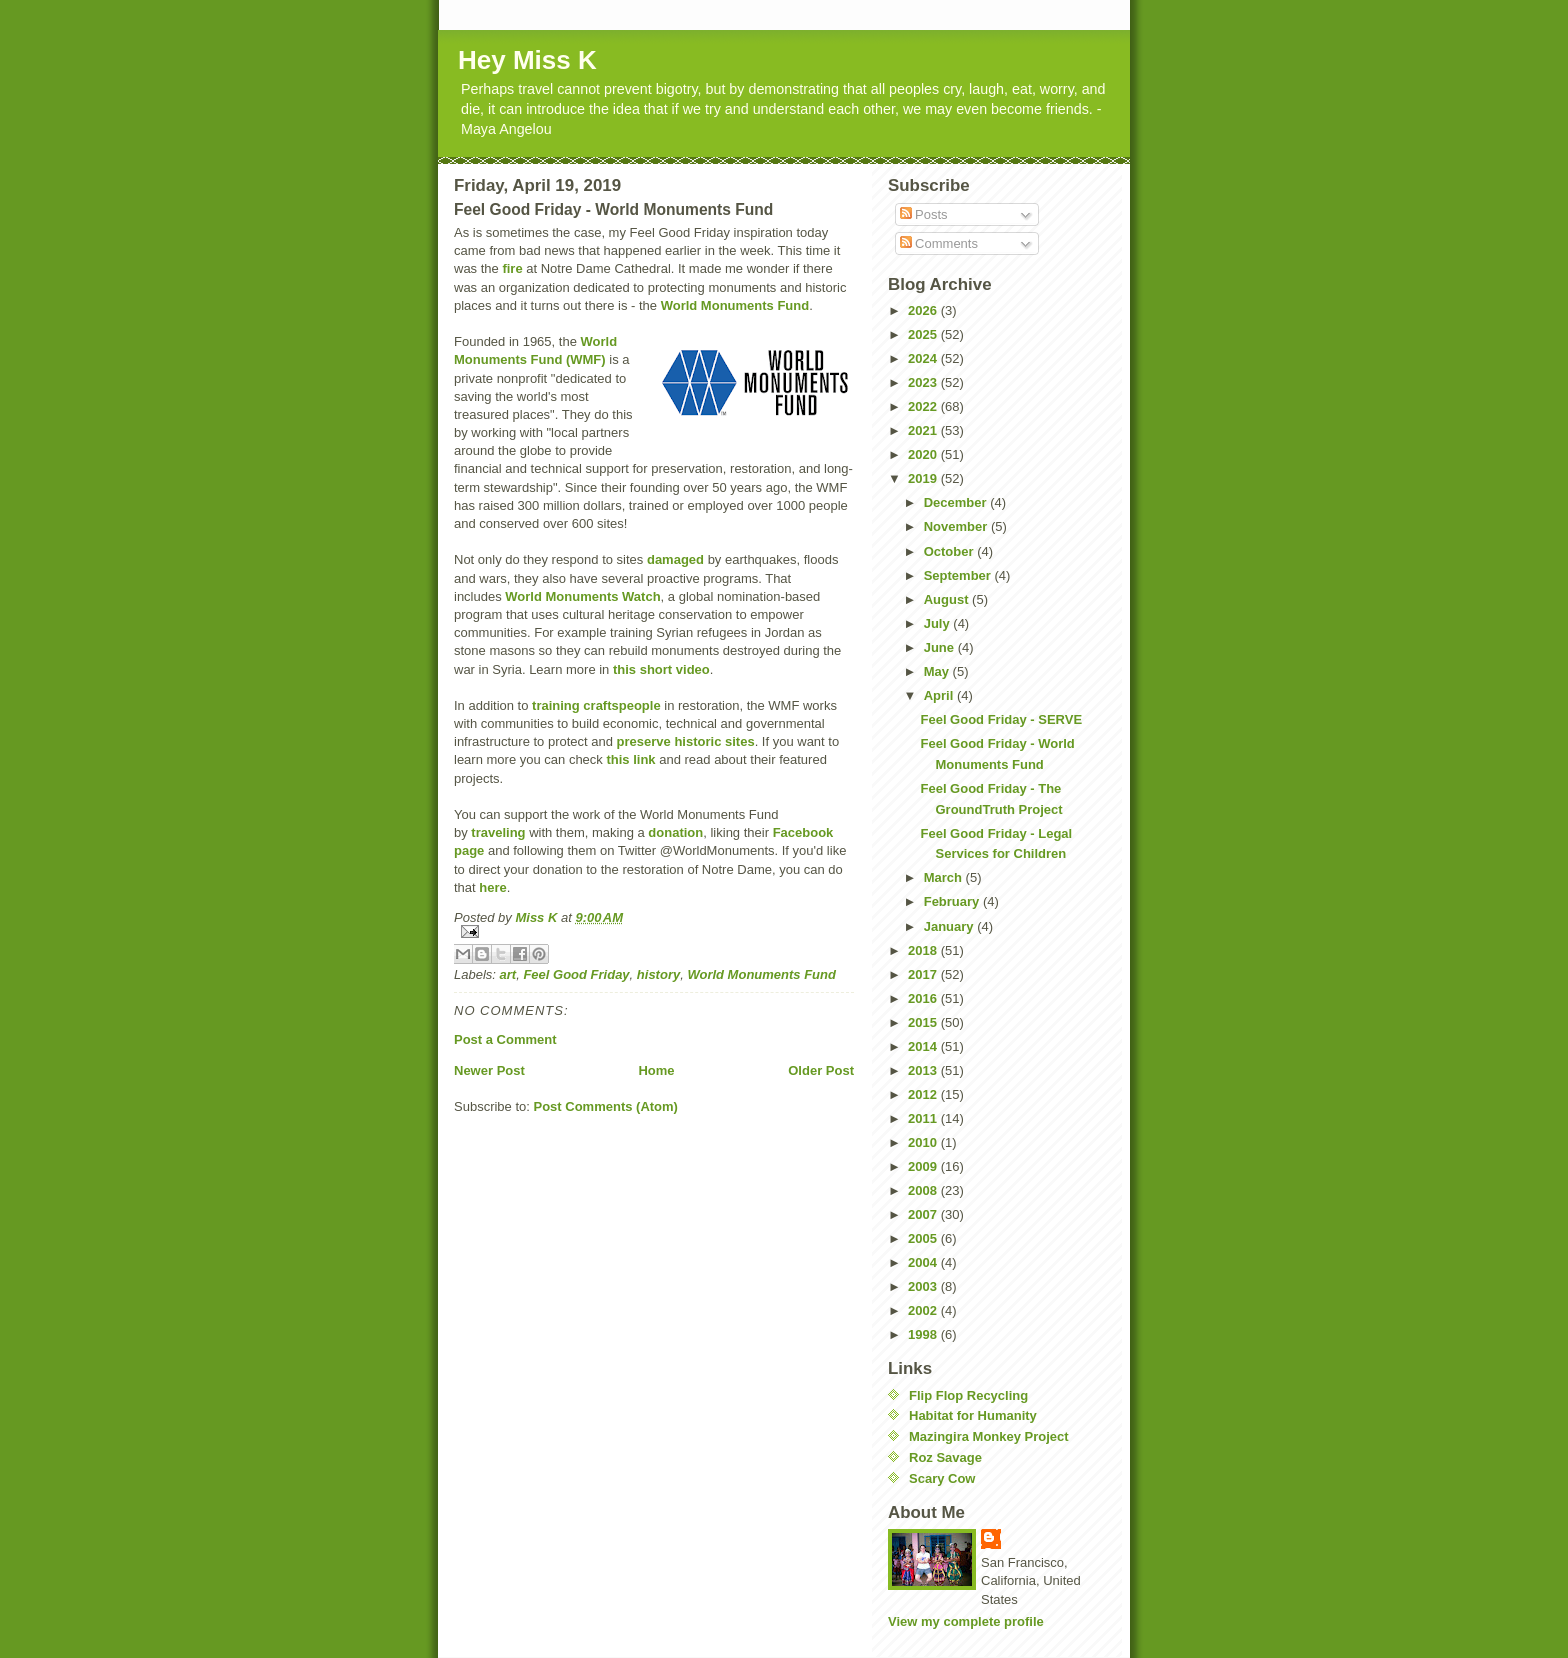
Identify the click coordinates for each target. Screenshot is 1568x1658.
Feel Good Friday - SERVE (1001, 719)
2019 (924, 478)
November (957, 526)
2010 (924, 1142)
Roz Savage (945, 1457)
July (939, 623)
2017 (924, 974)
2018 (924, 950)
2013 (924, 1070)
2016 (924, 998)
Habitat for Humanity (973, 1415)
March (945, 877)
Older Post (821, 1070)
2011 (924, 1118)
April (940, 695)
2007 (924, 1214)
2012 (924, 1094)
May (938, 671)
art (508, 974)
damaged (675, 559)
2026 (924, 310)
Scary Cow (942, 1478)
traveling (498, 832)
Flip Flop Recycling (968, 1395)
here (492, 887)
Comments (939, 243)
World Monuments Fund (735, 305)
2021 (924, 430)
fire (512, 268)
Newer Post (489, 1070)
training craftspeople (596, 705)
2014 (924, 1046)
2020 (924, 454)
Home (656, 1070)
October (950, 551)
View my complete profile (966, 1621)
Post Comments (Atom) (606, 1106)
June (941, 647)
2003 (924, 1286)
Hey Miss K (527, 60)
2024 (924, 358)
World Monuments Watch (582, 596)
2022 (924, 406)
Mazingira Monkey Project (989, 1436)
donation (675, 832)
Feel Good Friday (576, 974)
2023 (924, 382)
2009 (924, 1166)
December (957, 502)
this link (630, 759)
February (953, 901)
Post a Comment (505, 1039)
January (950, 926)
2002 (924, 1310)
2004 (924, 1262)
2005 (924, 1238)
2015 (924, 1022)
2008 (924, 1190)
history (658, 974)
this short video (661, 669)
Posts (924, 214)
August (948, 599)
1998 (924, 1334)
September (959, 575)
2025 (924, 334)
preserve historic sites (686, 741)
